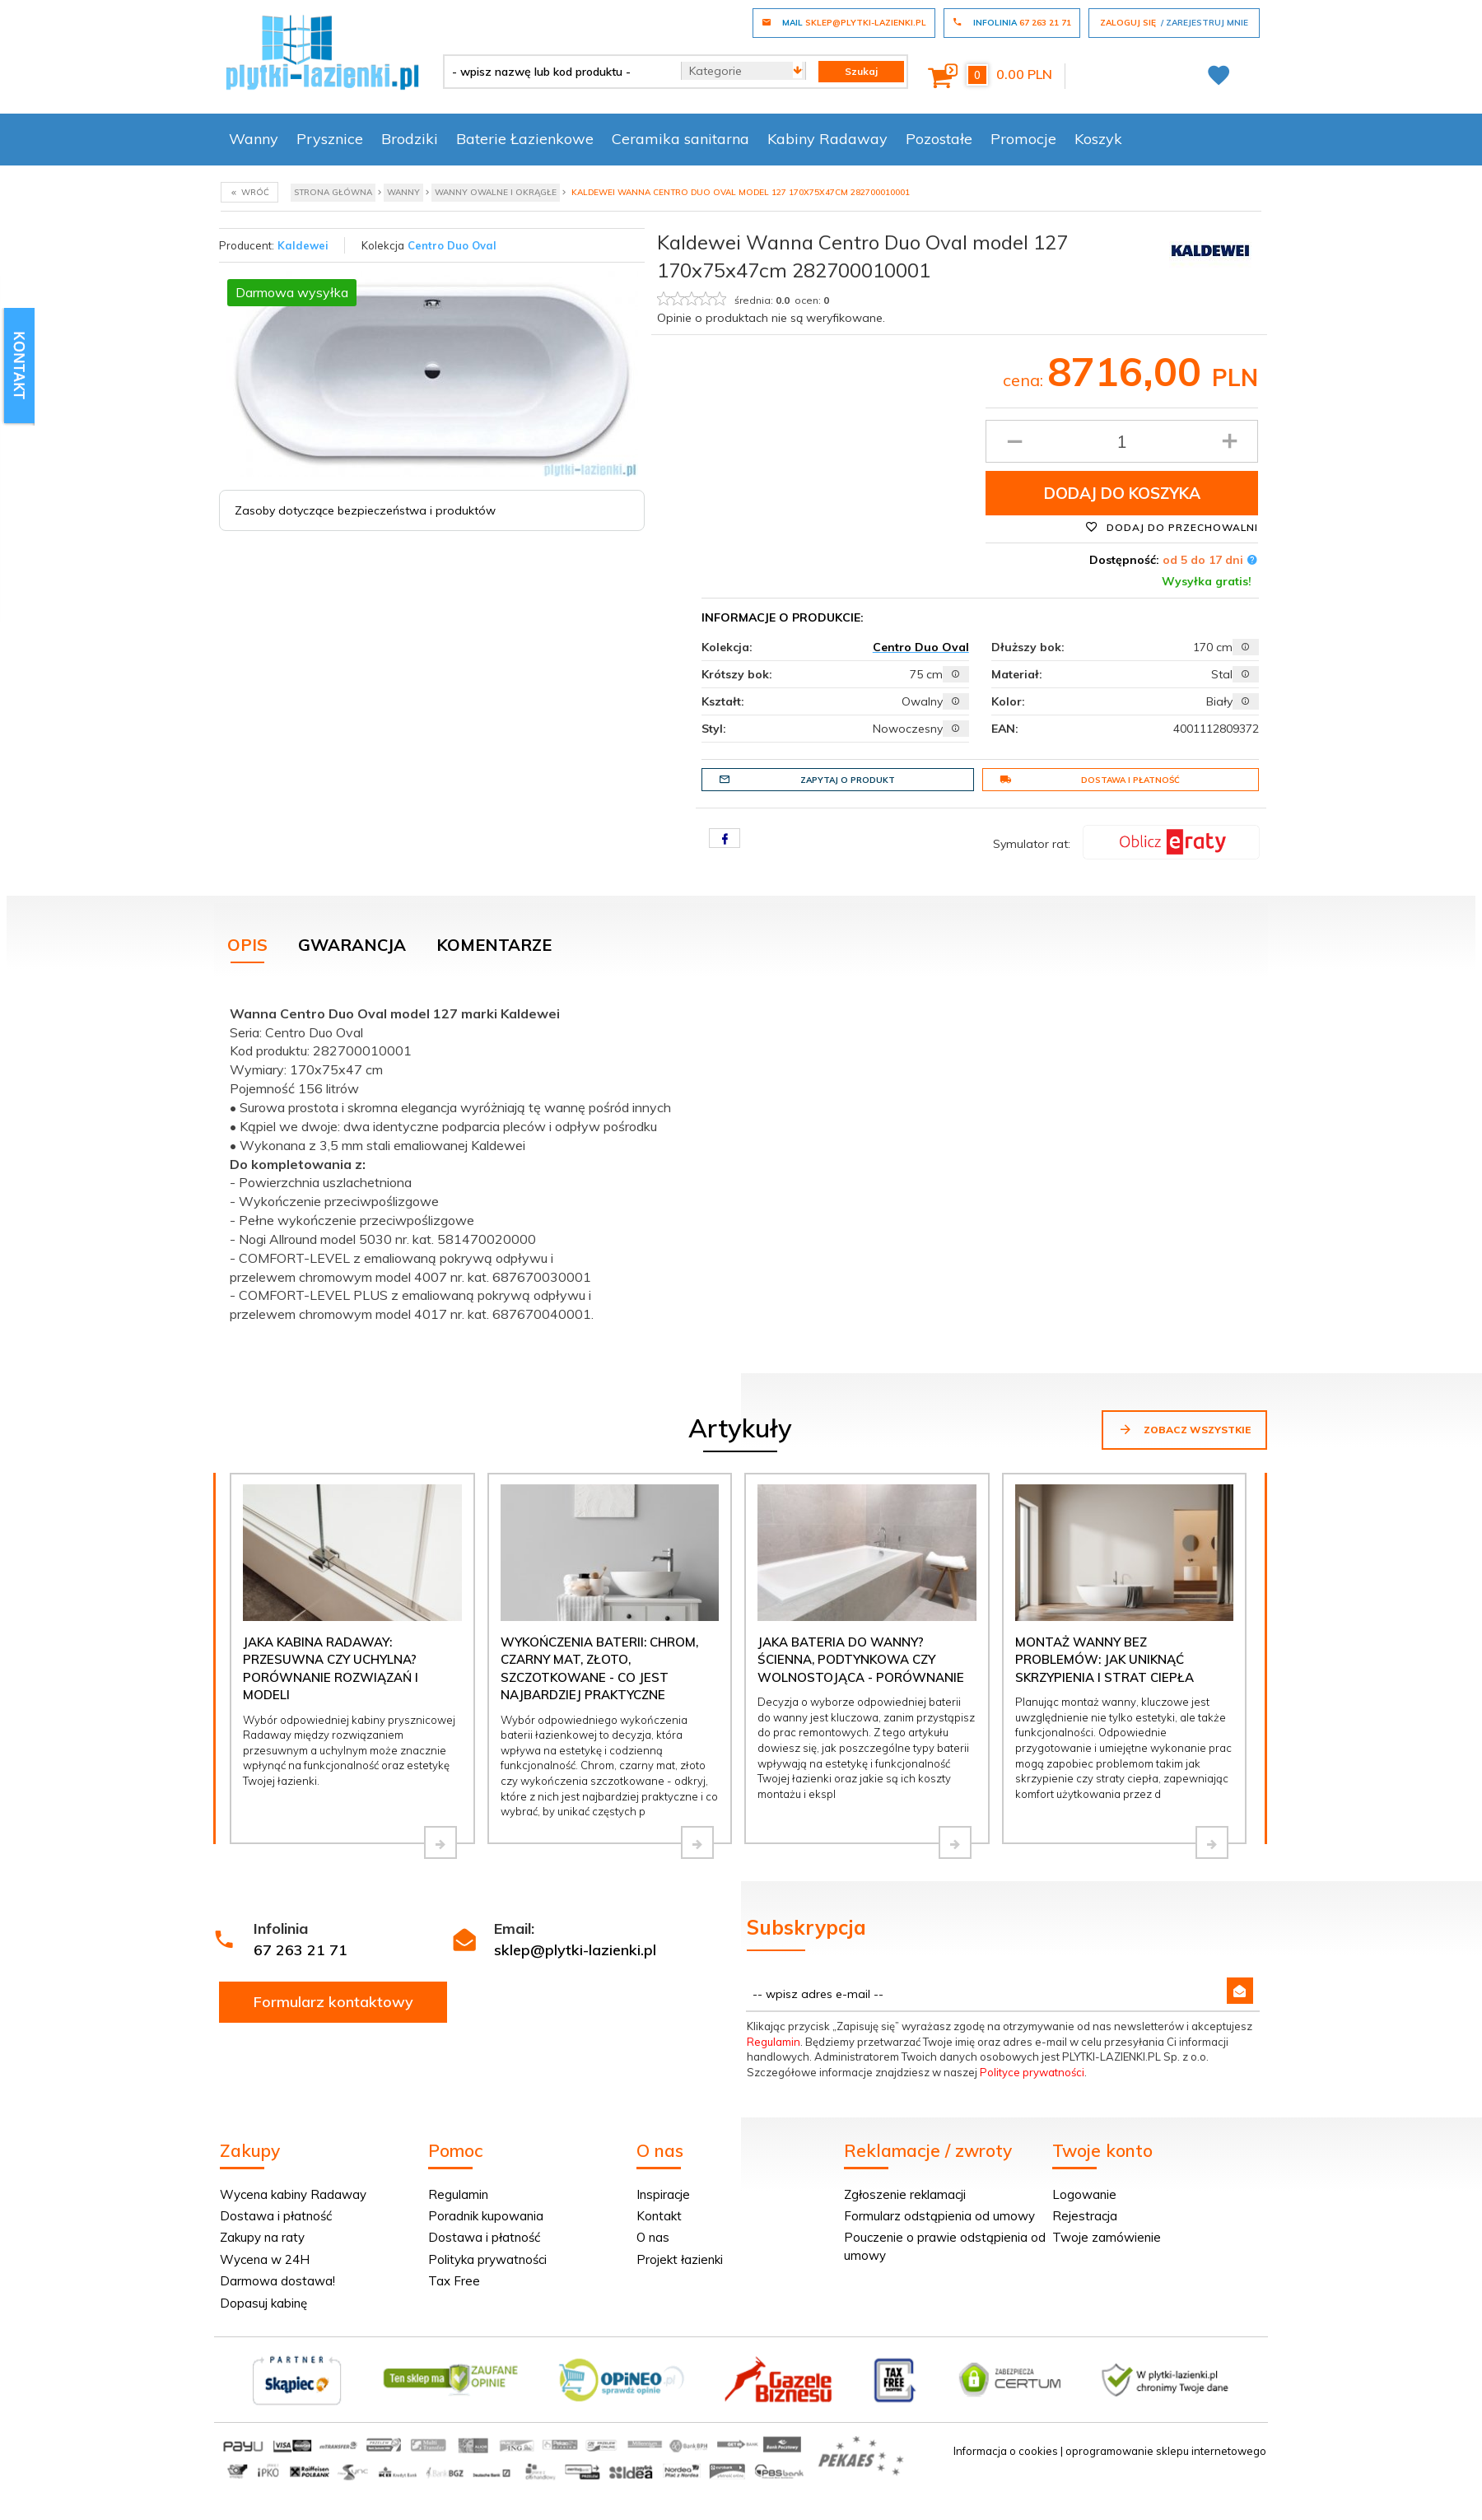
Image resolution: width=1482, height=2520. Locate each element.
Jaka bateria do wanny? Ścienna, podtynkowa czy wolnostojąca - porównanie (860, 1659)
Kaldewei (303, 245)
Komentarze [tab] (494, 944)
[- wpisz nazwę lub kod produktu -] (556, 72)
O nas (652, 2237)
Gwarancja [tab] (352, 944)
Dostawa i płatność (1090, 779)
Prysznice (329, 138)
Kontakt (659, 2216)
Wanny (253, 138)
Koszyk (1098, 138)
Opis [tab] (247, 944)
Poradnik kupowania (485, 2216)
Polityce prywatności (1032, 2072)
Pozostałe (939, 138)
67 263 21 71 (300, 1949)
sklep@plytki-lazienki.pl (575, 1949)
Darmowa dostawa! (277, 2281)
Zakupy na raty (262, 2237)
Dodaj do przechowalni (1171, 526)
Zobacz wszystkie (1184, 1429)
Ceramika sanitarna (680, 138)
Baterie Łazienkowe (525, 138)
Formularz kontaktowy (333, 2001)
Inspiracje (663, 2194)
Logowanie (1084, 2194)
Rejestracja (1084, 2216)
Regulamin (773, 2041)
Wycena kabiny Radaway (293, 2194)
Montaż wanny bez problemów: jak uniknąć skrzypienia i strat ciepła (1104, 1659)
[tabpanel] (741, 1160)
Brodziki (409, 138)
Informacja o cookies (1005, 2450)
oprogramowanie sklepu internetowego (1165, 2450)
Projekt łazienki (679, 2259)
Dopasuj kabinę (263, 2303)
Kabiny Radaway (827, 138)
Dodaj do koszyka (1122, 493)
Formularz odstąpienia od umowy (939, 2216)
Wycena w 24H (265, 2259)
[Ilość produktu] (1122, 441)
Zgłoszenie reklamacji (905, 2194)
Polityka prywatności (487, 2259)
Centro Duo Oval (452, 245)
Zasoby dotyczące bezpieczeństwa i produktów (365, 510)
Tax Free (454, 2281)
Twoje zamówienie (1106, 2237)
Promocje (1023, 138)
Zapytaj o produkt (807, 779)
